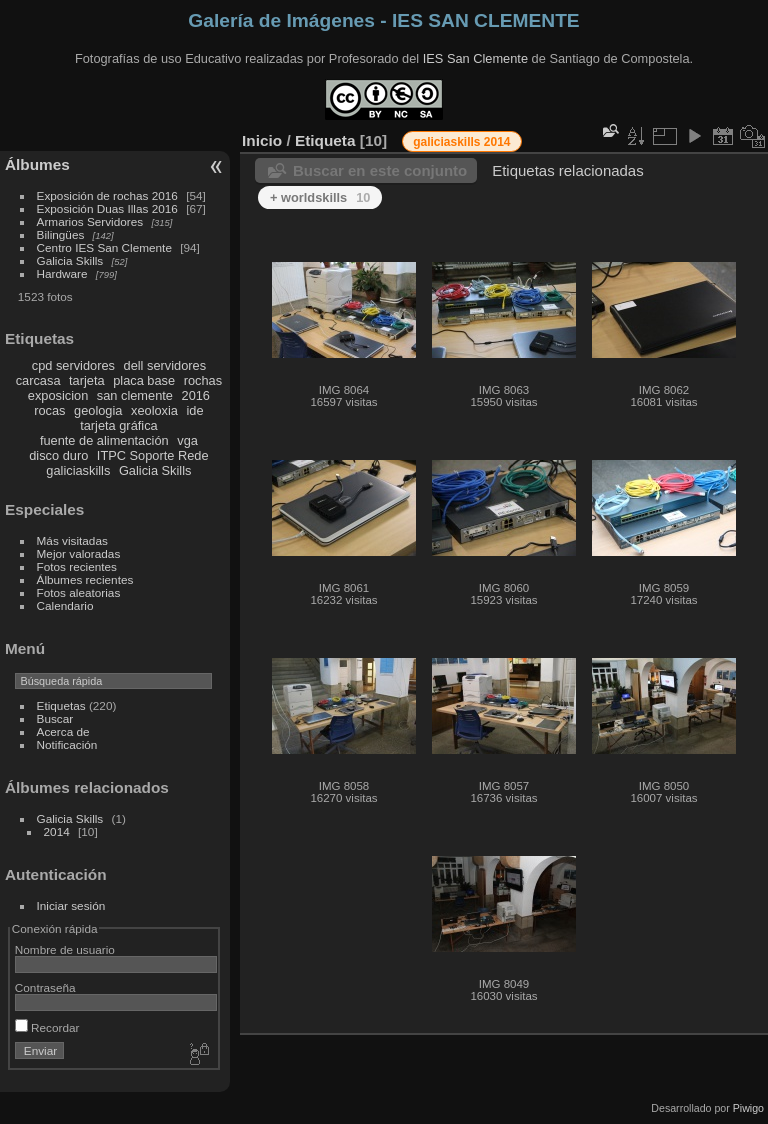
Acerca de (63, 731)
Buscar (55, 718)
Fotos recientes (77, 566)
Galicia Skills (70, 260)
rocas (49, 410)
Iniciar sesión (71, 905)
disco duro (58, 455)
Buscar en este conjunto (380, 170)
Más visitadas (72, 540)
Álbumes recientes (85, 579)
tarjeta (87, 380)
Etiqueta (325, 140)
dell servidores (165, 365)
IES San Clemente (475, 58)
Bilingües (61, 234)
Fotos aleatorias (79, 592)
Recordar (47, 1027)
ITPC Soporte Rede (153, 455)
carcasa (38, 380)
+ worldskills (320, 197)
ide (195, 410)
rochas (203, 380)
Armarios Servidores (90, 221)
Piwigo (748, 1108)
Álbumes (37, 164)
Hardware (62, 273)
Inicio (262, 140)
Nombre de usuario (65, 949)
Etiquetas (61, 705)
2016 (196, 395)
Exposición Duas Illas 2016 (107, 208)
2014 (57, 831)
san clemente (135, 395)
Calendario (65, 605)
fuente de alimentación (104, 440)
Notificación (67, 744)
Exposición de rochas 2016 (107, 195)
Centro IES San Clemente (104, 247)
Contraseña (45, 987)
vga (187, 440)
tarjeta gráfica (119, 425)
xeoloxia (154, 410)
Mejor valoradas (79, 553)
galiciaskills (78, 470)
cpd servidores (73, 365)
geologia (98, 410)
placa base (144, 380)
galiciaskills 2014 (461, 142)
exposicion (58, 395)
